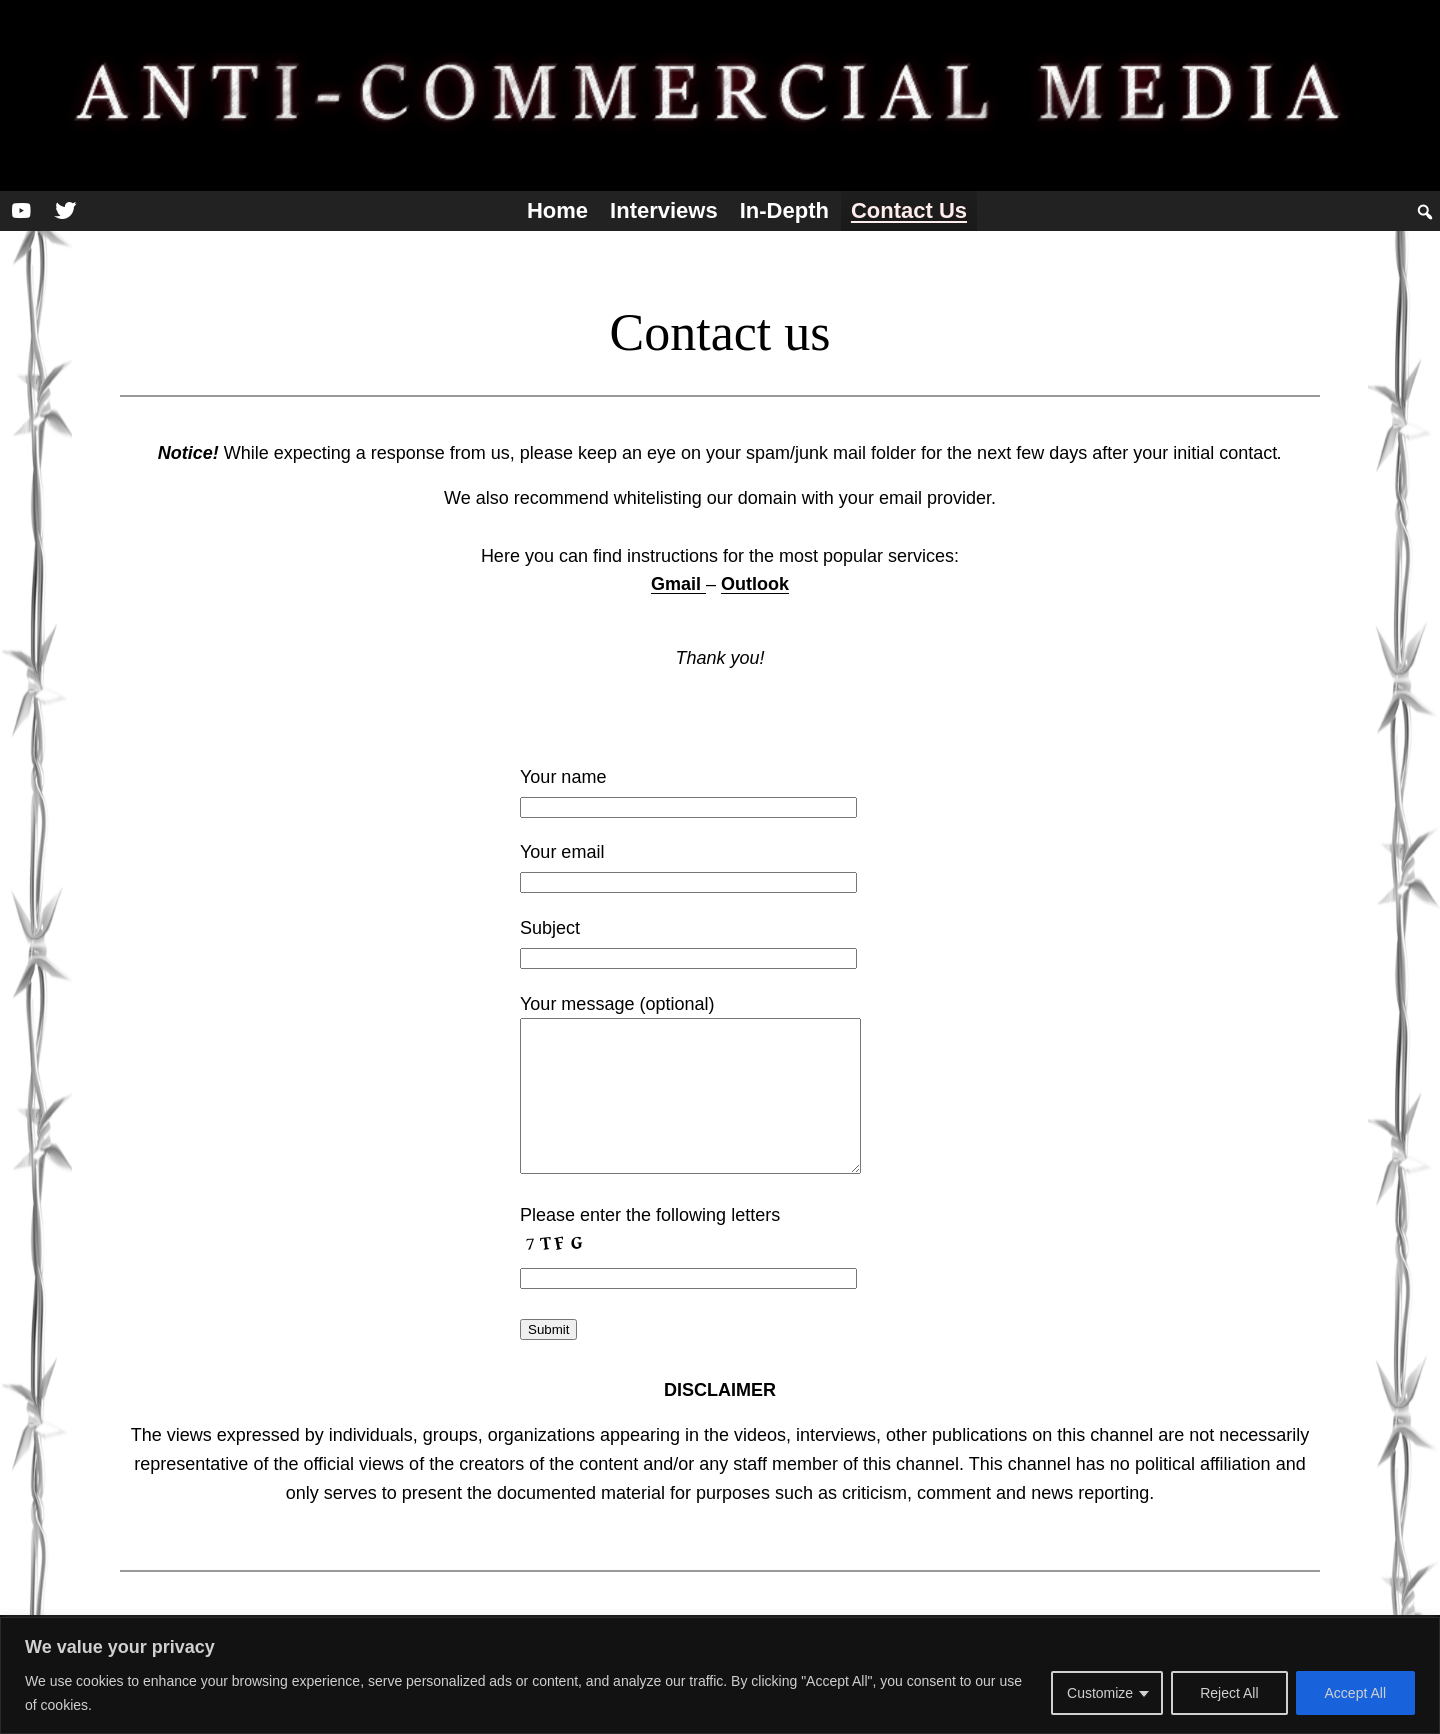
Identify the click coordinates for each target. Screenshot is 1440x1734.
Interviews (664, 210)
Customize (1100, 1693)
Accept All (1355, 1693)
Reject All (1229, 1693)
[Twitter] (65, 211)
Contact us (909, 210)
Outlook (755, 584)
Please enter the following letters (650, 1215)
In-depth (784, 210)
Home (557, 210)
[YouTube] (21, 211)
